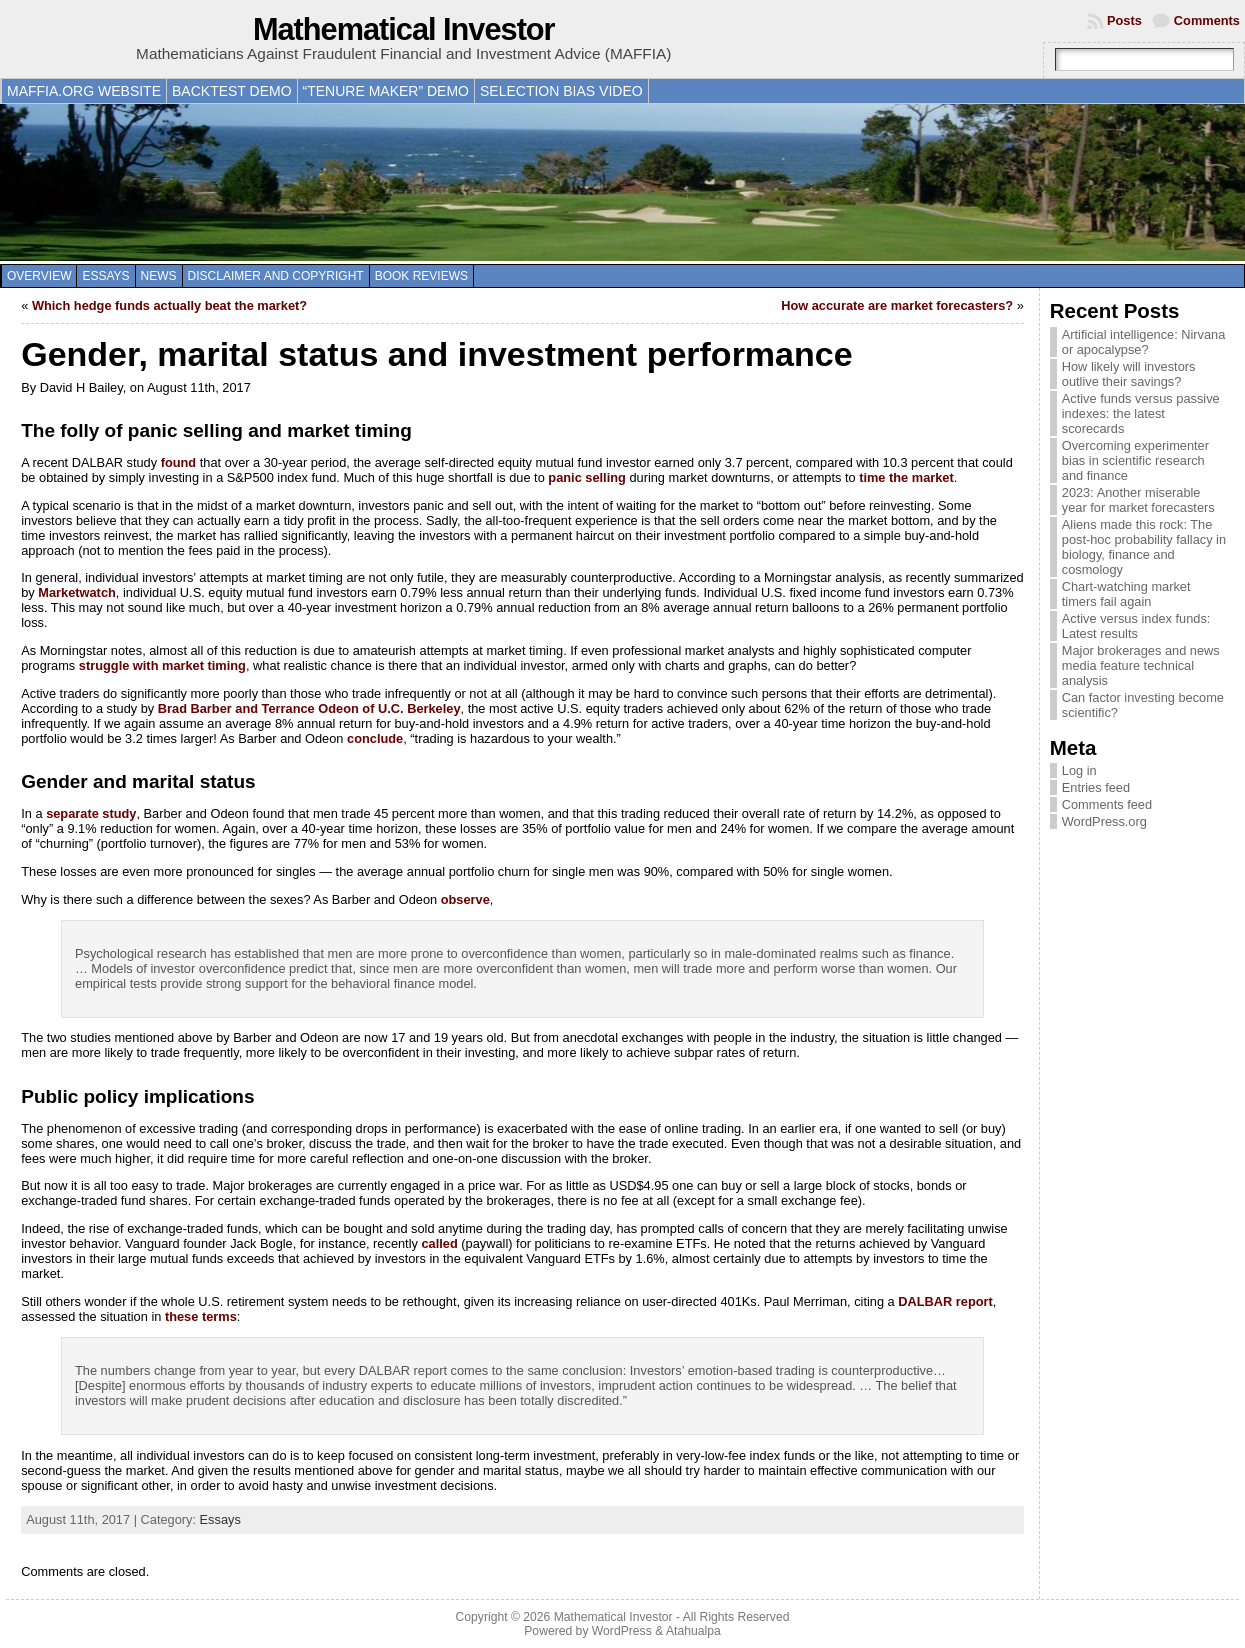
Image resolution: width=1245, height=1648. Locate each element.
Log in (1079, 770)
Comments (1207, 20)
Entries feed (1096, 787)
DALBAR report (945, 1301)
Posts (1124, 20)
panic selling (587, 477)
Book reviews (421, 276)
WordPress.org (1104, 821)
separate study (91, 813)
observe (465, 899)
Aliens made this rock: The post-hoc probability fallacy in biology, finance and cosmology (1144, 547)
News (159, 276)
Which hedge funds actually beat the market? (169, 305)
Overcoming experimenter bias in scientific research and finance (1135, 460)
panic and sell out (463, 505)
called (439, 1243)
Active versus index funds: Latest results (1136, 626)
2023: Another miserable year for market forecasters (1138, 500)
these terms (201, 1316)
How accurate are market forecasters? (897, 305)
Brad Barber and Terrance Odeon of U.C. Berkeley (309, 708)
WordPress (622, 1631)
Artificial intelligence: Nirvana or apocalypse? (1144, 342)
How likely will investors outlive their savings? (1129, 374)
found (179, 462)
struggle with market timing (162, 665)
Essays (105, 276)
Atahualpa (693, 1631)
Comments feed (1107, 804)
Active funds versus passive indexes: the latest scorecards (1141, 413)
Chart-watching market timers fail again (1126, 594)
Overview (39, 276)
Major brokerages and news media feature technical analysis (1141, 665)
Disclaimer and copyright (276, 276)
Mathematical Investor (404, 29)
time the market (906, 477)
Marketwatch (77, 592)
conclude (375, 738)
